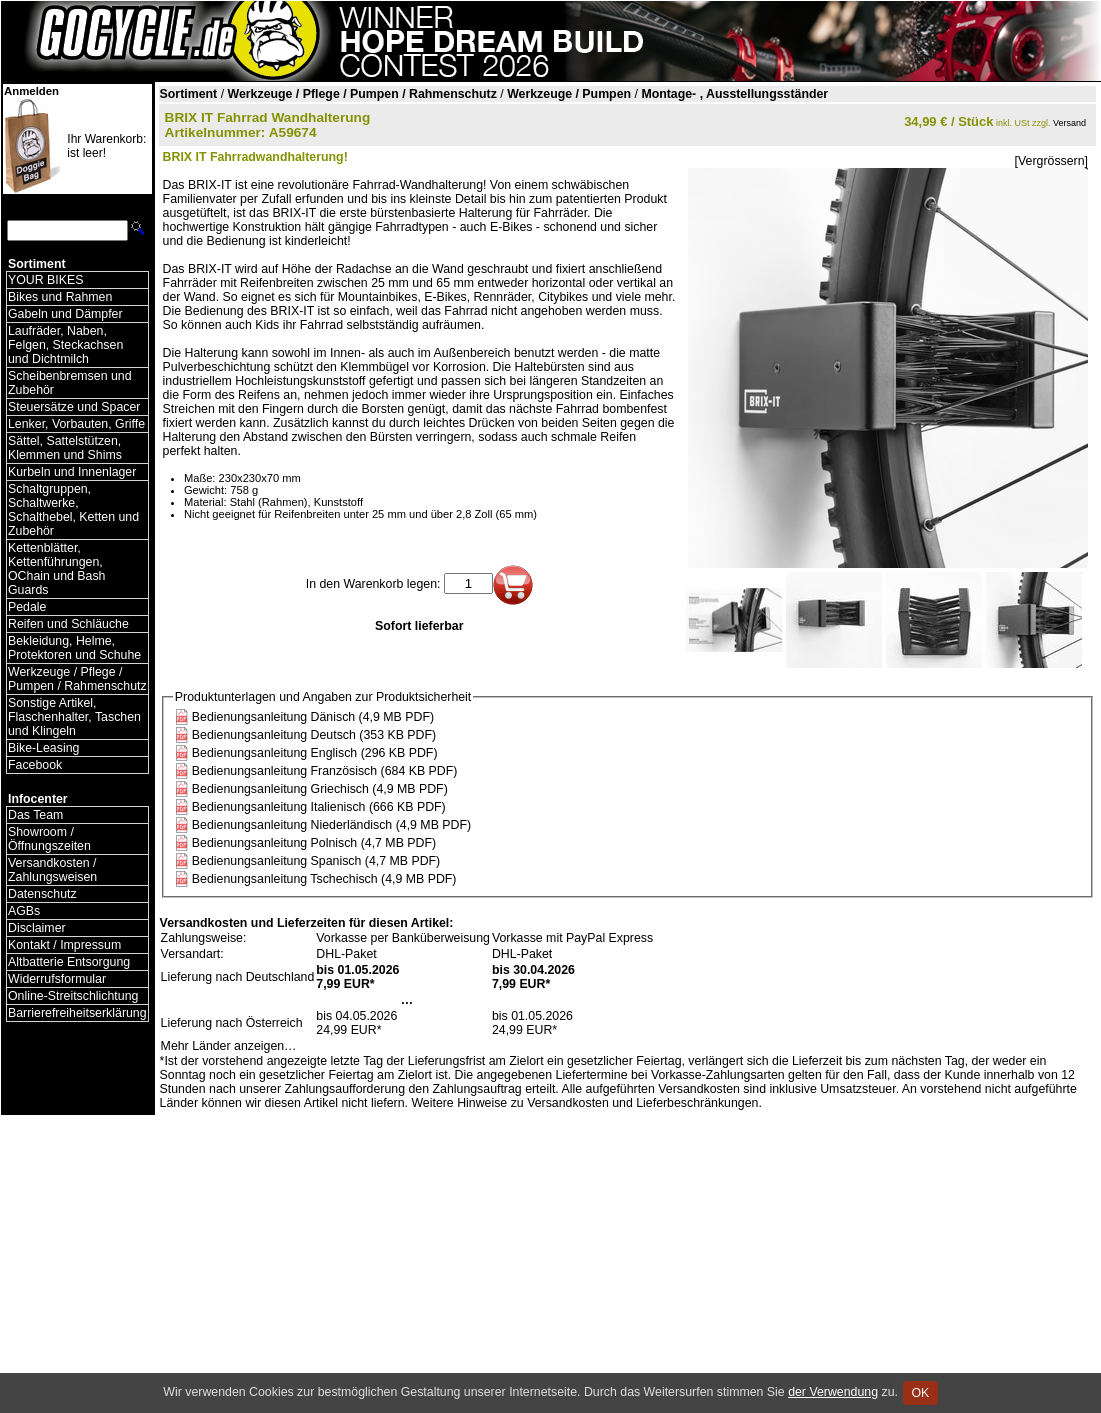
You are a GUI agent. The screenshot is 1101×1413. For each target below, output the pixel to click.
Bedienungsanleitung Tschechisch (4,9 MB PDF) (324, 879)
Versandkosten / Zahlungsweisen (52, 870)
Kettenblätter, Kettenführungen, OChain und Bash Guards (56, 569)
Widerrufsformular (57, 979)
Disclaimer (37, 928)
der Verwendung (833, 1392)
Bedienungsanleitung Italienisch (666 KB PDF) (319, 807)
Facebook (35, 765)
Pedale (27, 607)
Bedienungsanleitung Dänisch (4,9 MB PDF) (313, 717)
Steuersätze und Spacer (74, 407)
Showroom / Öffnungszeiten (49, 839)
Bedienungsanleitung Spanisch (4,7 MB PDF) (316, 861)
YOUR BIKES (45, 280)
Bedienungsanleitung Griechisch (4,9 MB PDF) (320, 789)
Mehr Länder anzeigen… (229, 1046)
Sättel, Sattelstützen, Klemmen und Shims (65, 448)
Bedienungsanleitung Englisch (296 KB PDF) (315, 753)
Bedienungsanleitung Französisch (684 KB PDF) (325, 771)
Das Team (35, 815)
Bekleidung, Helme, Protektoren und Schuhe (74, 648)
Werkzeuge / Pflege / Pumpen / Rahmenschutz (77, 679)
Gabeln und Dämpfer (65, 314)
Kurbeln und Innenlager (72, 472)
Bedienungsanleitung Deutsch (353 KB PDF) (314, 735)
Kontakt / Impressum (64, 945)
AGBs (24, 911)
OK (920, 1393)
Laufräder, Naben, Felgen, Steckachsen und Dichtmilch (65, 345)
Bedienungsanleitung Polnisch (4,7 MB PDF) (314, 843)
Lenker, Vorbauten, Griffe (76, 424)
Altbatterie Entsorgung (69, 962)
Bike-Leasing (43, 748)
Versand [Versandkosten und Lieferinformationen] (1069, 123)
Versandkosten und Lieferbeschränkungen (642, 1103)
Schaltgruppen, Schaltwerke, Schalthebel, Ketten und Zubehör (73, 510)
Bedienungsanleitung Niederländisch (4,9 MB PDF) (331, 825)
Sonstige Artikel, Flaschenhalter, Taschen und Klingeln (74, 717)
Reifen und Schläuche (68, 624)
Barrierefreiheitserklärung (77, 1013)
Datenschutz (42, 894)
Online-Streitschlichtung (73, 996)
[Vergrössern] (1051, 161)
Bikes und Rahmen (60, 297)
